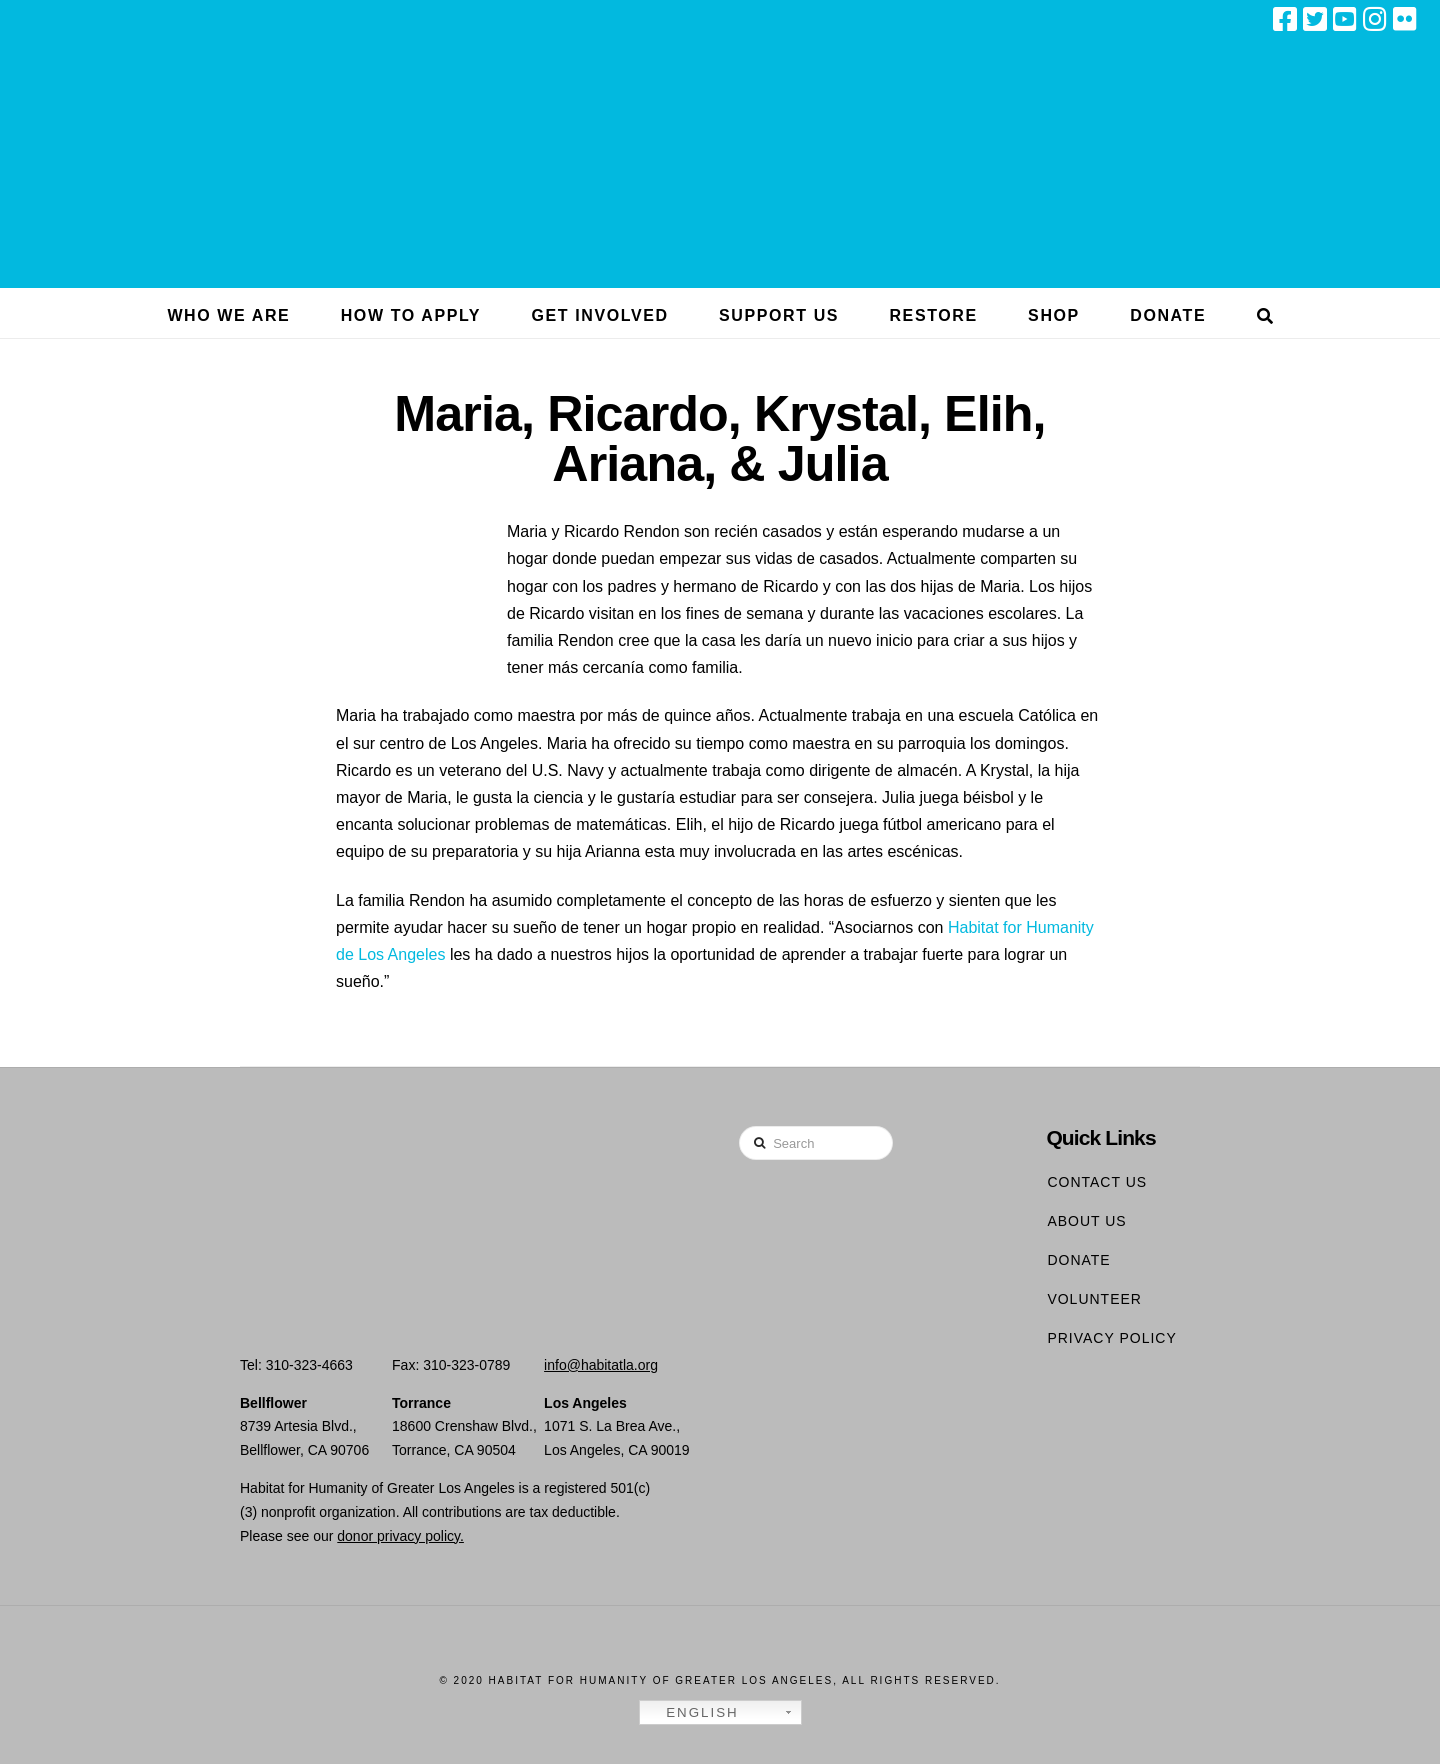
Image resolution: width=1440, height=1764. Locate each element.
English (692, 1713)
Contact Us (1097, 1182)
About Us (1086, 1221)
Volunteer (1094, 1299)
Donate (1078, 1260)
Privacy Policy (1111, 1338)
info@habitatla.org (601, 1365)
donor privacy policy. (400, 1536)
